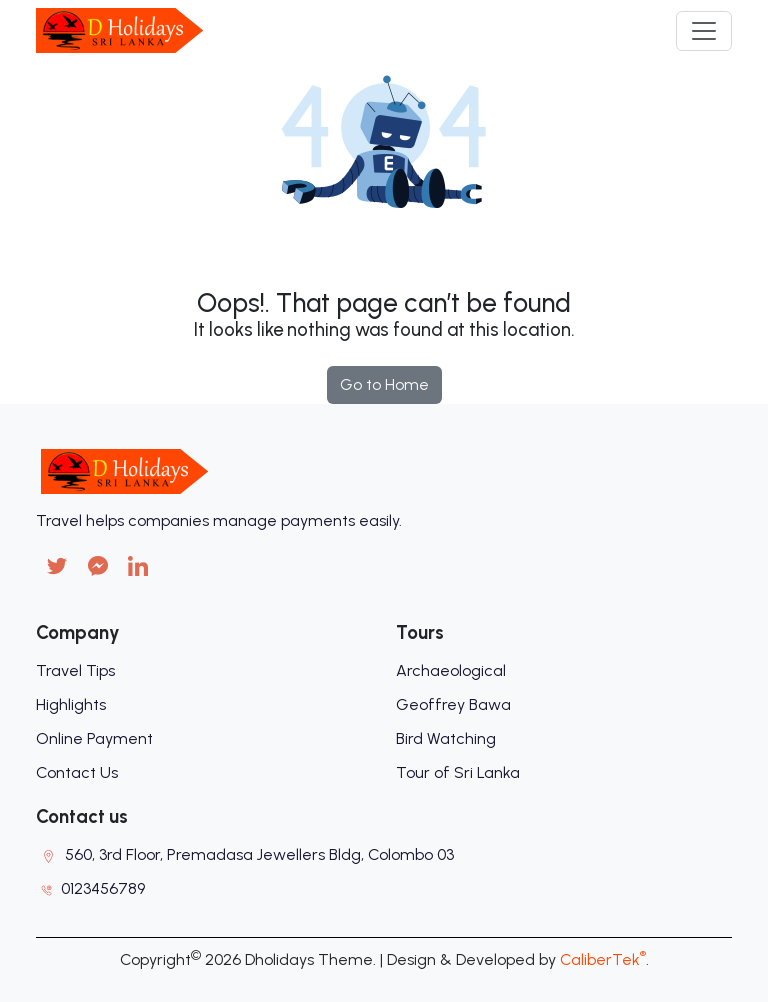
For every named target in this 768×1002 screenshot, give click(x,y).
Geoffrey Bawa (453, 704)
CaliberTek (603, 959)
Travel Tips (75, 670)
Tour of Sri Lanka (458, 772)
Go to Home (384, 384)
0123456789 (103, 888)
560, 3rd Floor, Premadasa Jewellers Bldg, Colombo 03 (259, 854)
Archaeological (451, 670)
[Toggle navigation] (704, 31)
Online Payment (94, 738)
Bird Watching (446, 738)
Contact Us (77, 772)
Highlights (71, 704)
